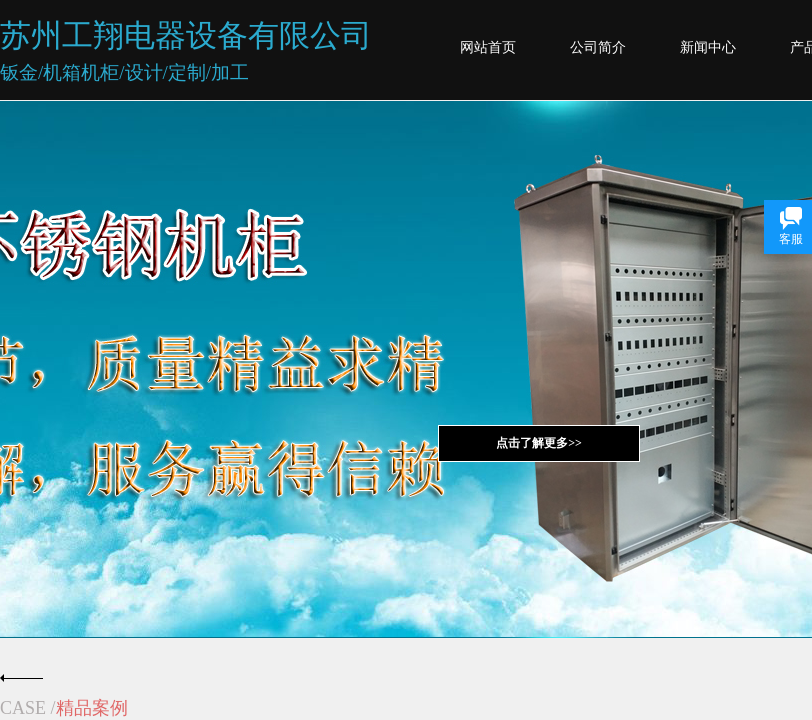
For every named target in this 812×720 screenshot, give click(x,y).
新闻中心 (708, 47)
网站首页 (488, 47)
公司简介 (598, 47)
